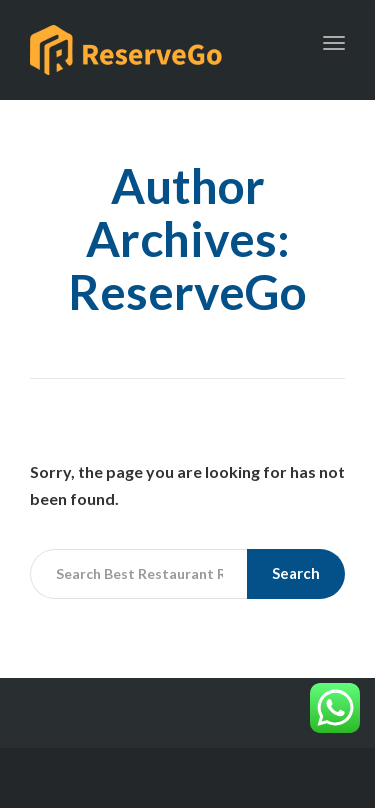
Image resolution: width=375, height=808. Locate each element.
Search (296, 573)
